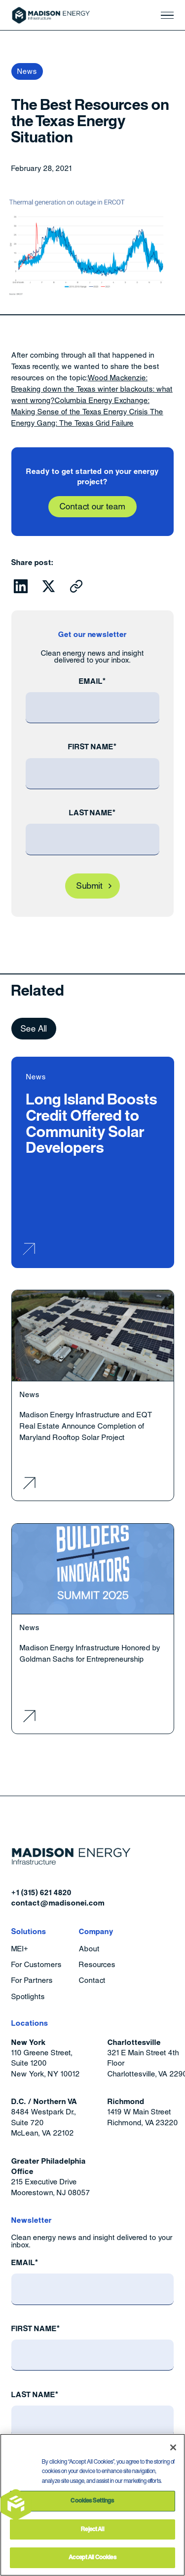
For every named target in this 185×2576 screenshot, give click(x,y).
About (89, 1949)
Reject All (92, 2529)
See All (34, 1029)
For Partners (32, 1980)
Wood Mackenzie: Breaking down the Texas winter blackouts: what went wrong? (91, 388)
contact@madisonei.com (58, 1903)
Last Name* (92, 812)
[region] (92, 2505)
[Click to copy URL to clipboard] (76, 586)
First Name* (92, 746)
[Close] (173, 2447)
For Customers (36, 1965)
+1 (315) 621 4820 (41, 1892)
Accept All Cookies (92, 2557)
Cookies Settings (92, 2500)
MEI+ (20, 1949)
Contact (92, 1980)
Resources (97, 1965)
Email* (92, 681)
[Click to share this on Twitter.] (48, 586)
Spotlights (28, 1997)
